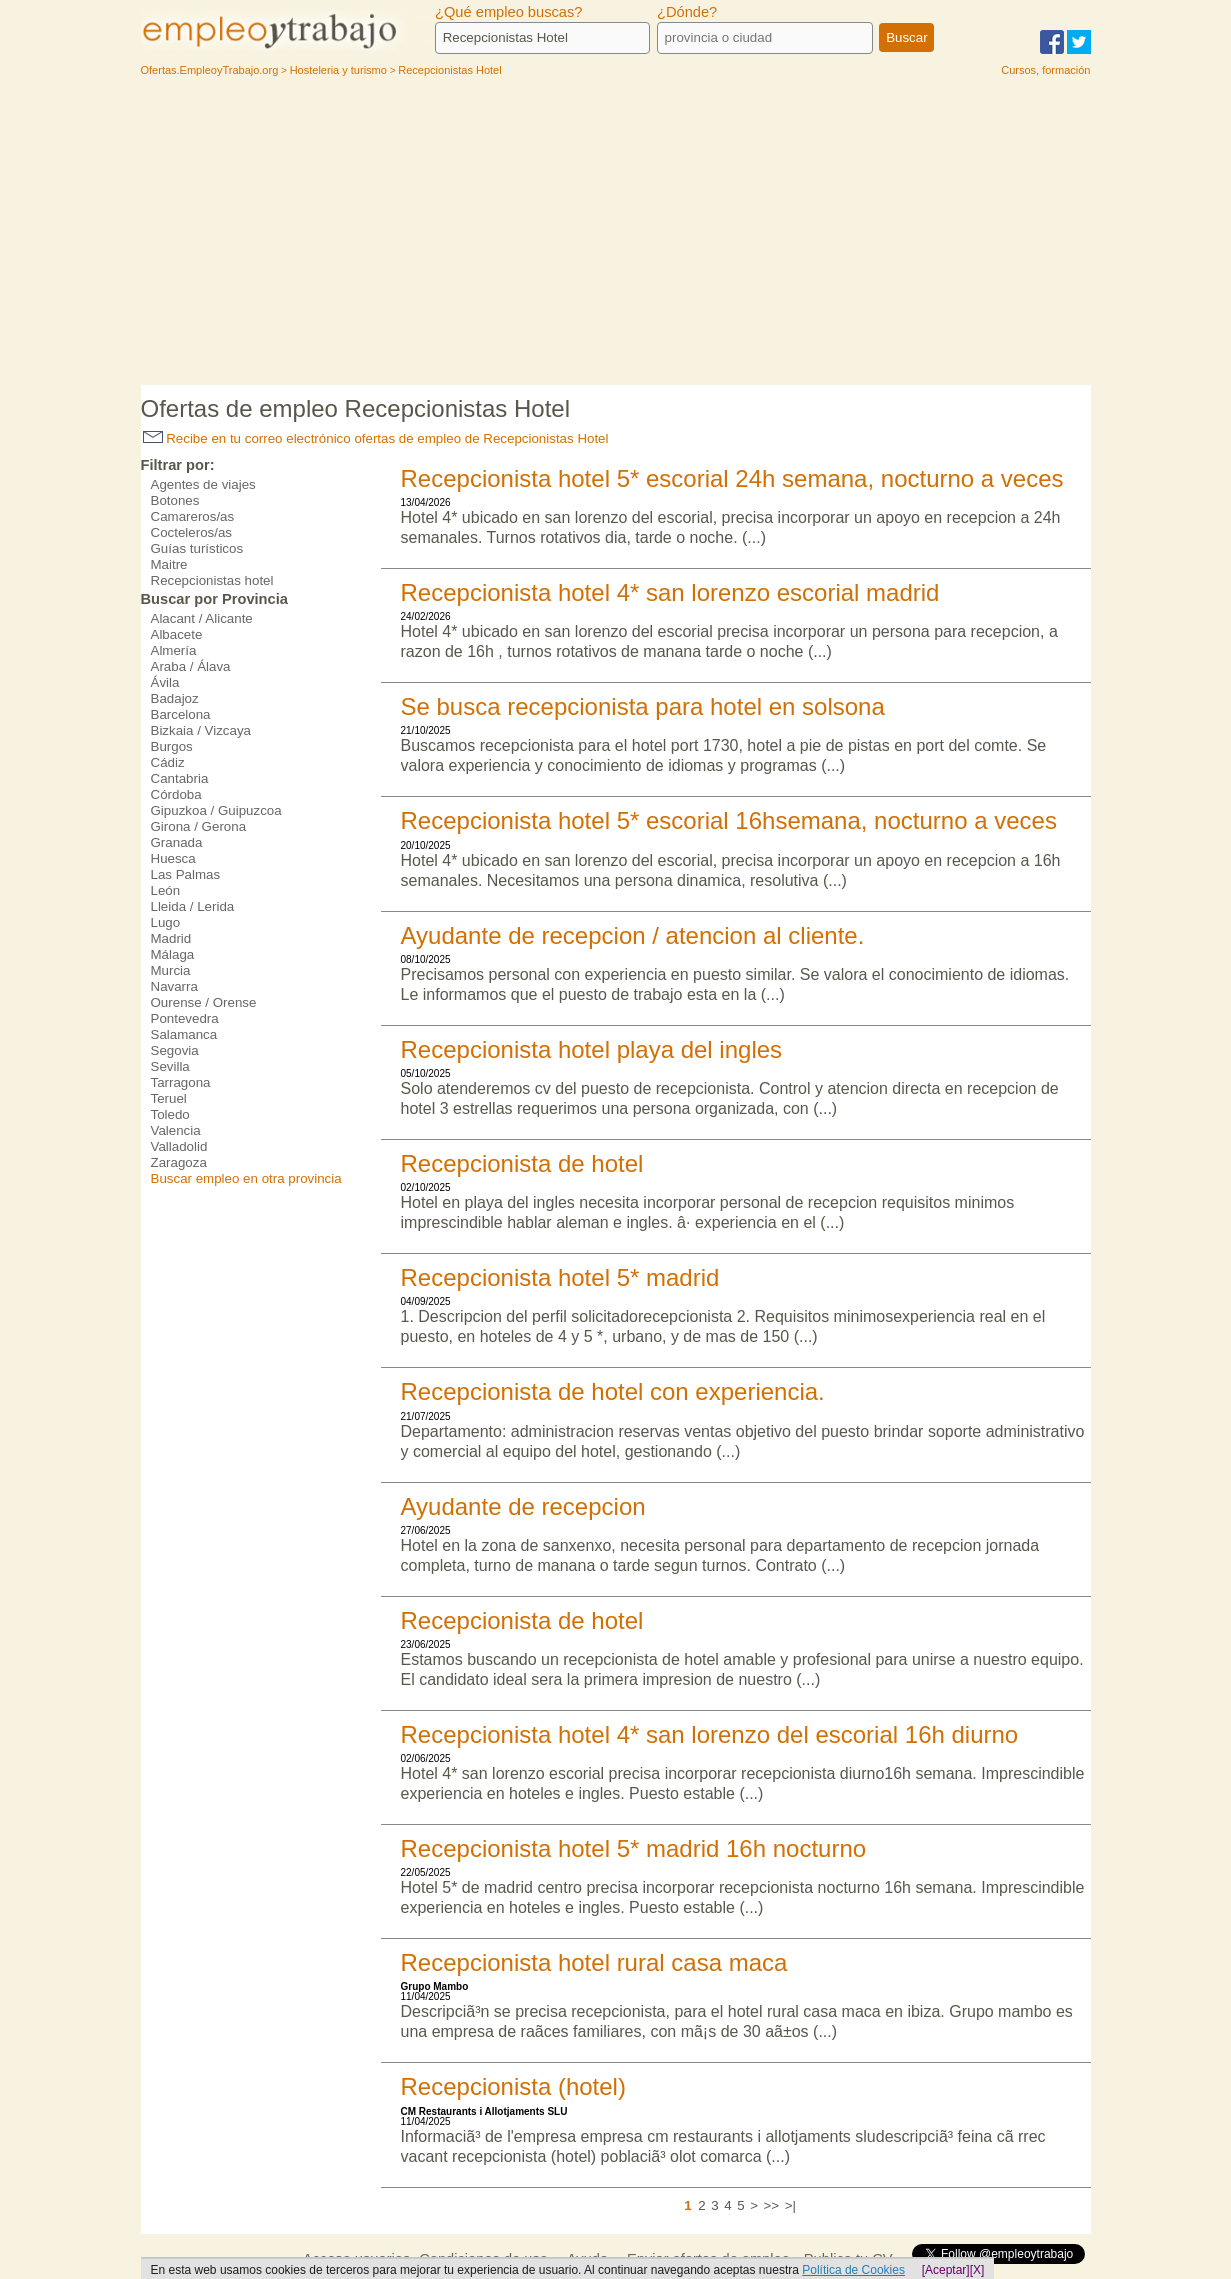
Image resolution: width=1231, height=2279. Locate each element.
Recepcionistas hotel (212, 580)
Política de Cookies (853, 2270)
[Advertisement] (616, 235)
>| (790, 2205)
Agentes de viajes (203, 484)
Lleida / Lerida (193, 906)
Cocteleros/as (192, 532)
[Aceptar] (946, 2270)
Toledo (170, 1114)
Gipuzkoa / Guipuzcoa (216, 810)
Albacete (177, 634)
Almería (174, 650)
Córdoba (176, 794)
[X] (977, 2270)
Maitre (169, 564)
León (166, 890)
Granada (177, 842)
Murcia (171, 970)
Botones (175, 500)
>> (772, 2205)
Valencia (176, 1130)
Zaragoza (179, 1162)
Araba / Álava (191, 666)
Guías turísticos (197, 548)
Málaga (173, 954)
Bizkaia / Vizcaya (201, 730)
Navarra (174, 986)
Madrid (171, 938)
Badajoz (175, 698)
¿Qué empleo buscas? (508, 12)
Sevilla (170, 1066)
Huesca (173, 858)
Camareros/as (193, 516)
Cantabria (180, 778)
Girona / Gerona (199, 826)
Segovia (175, 1050)
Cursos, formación (1045, 70)
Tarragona (181, 1082)
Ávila (165, 682)
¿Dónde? (687, 12)
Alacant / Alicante (202, 618)
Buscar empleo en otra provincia (246, 1178)
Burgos (172, 746)
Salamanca (184, 1034)
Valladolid (179, 1146)
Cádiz (168, 762)
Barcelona (181, 714)
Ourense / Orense (204, 1002)
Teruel (169, 1098)
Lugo (166, 922)
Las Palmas (186, 874)
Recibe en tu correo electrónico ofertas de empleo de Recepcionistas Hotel (376, 438)
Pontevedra (185, 1018)
